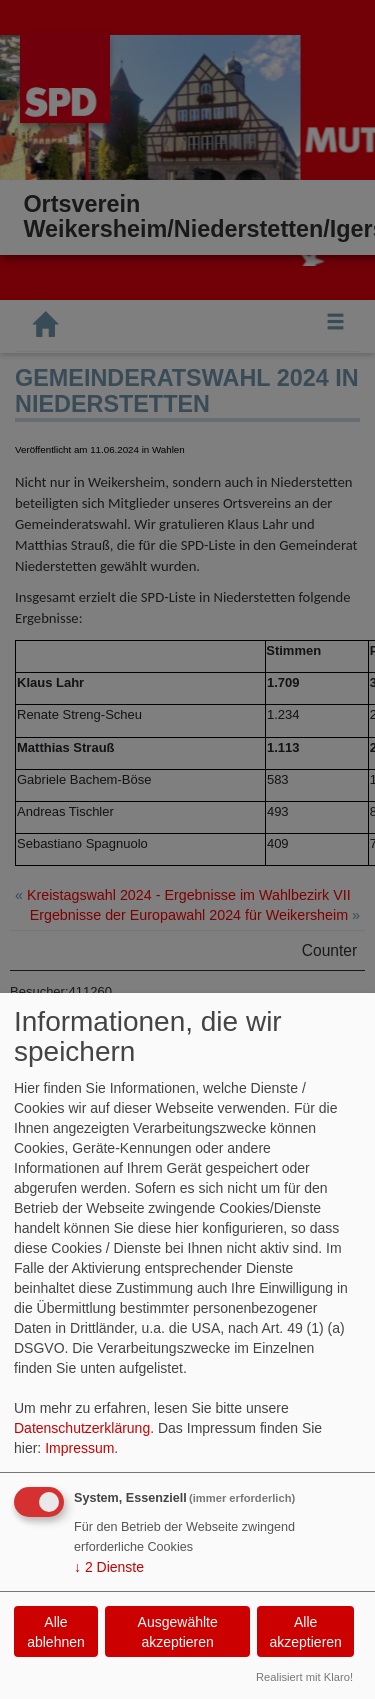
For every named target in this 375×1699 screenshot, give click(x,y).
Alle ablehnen (56, 1632)
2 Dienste (109, 1567)
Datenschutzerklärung (82, 1428)
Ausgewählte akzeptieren (178, 1632)
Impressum (79, 1448)
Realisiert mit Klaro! (304, 1677)
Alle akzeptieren (305, 1632)
